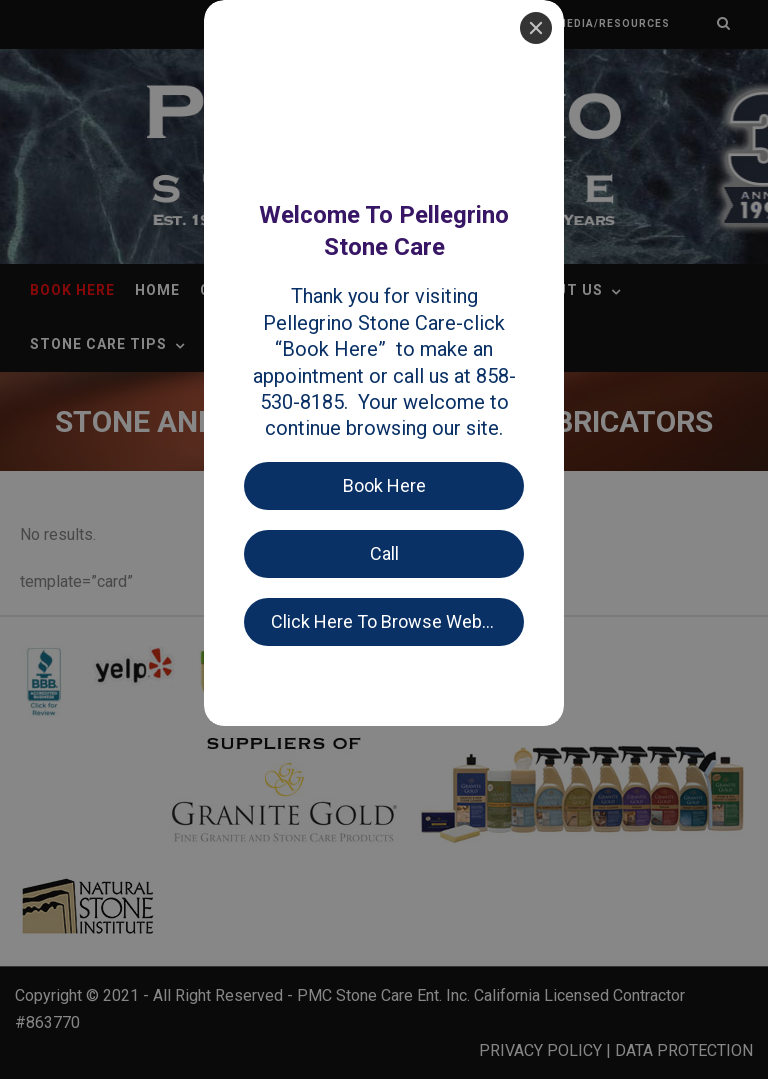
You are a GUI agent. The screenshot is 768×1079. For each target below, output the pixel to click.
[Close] (536, 28)
